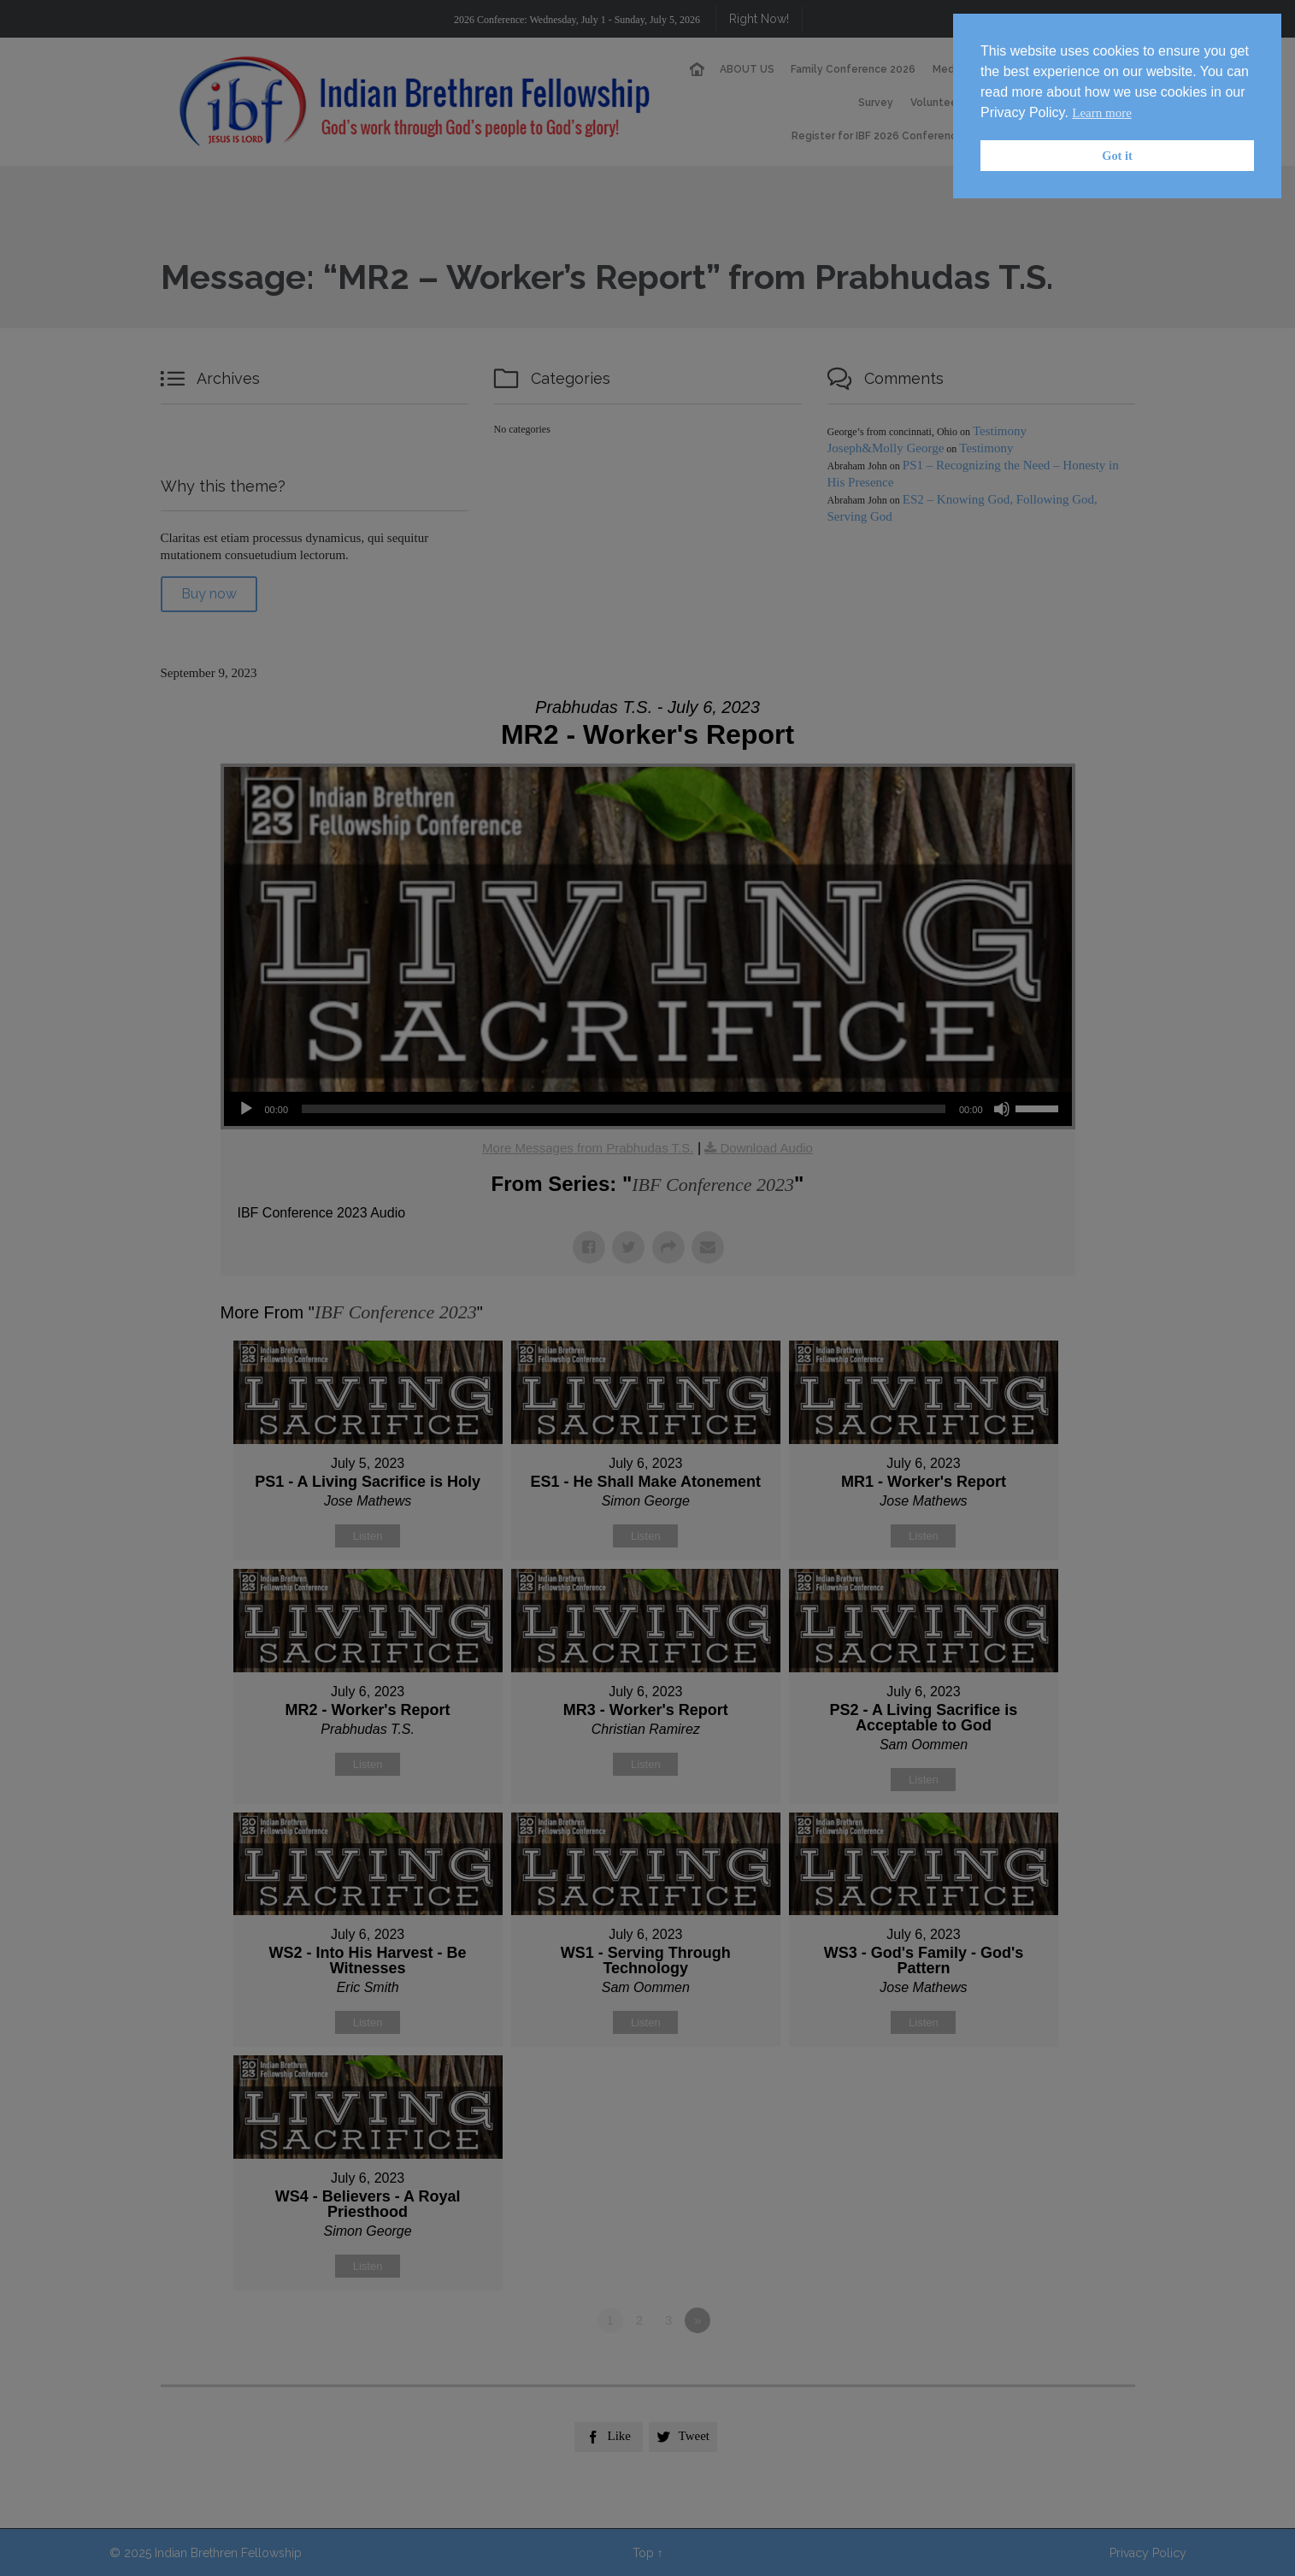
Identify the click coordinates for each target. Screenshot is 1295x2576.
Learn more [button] (1102, 113)
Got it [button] (1117, 155)
